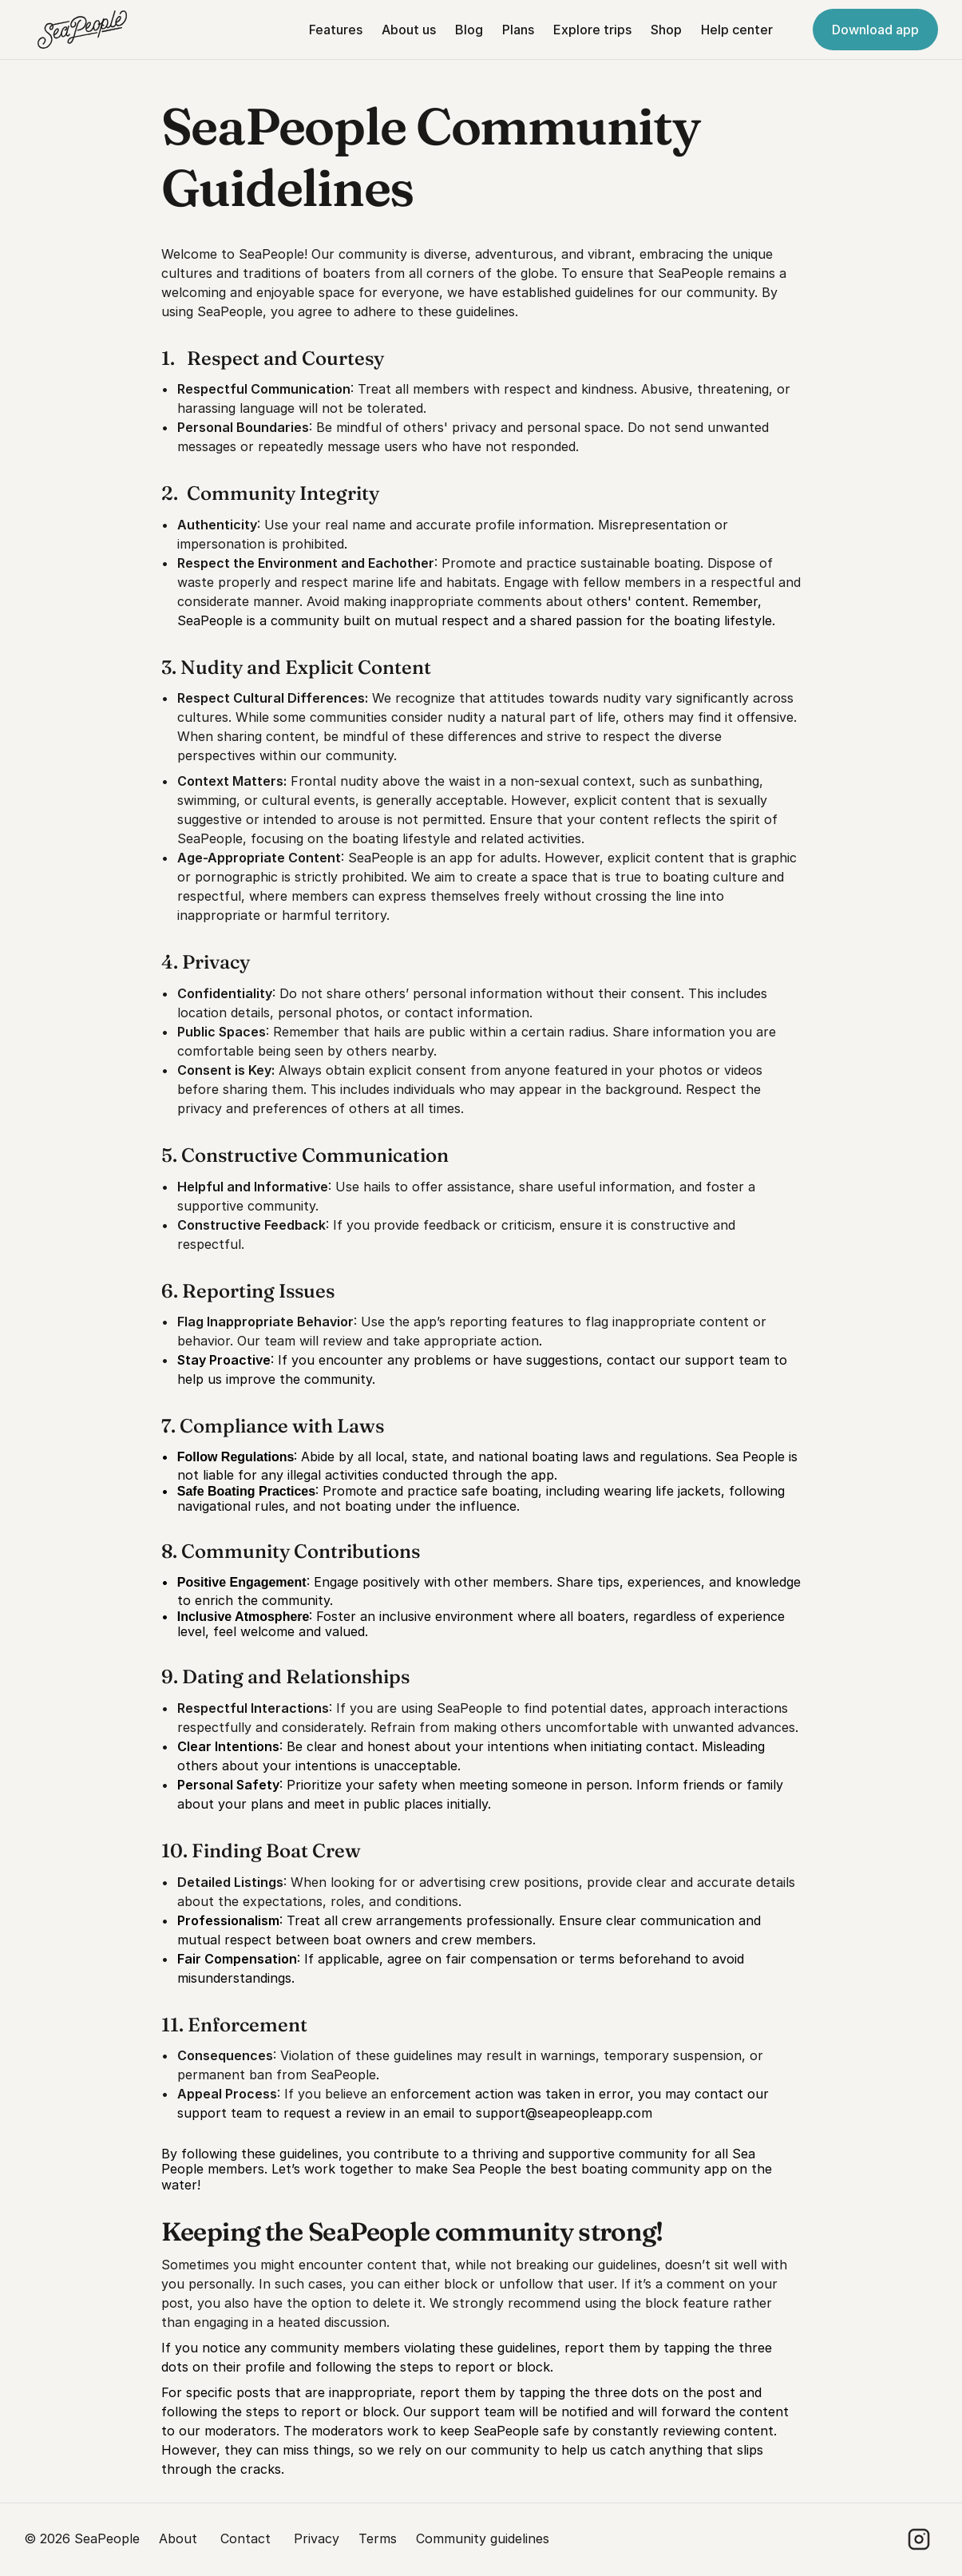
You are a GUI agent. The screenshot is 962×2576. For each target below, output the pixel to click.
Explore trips (592, 30)
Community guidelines (482, 2538)
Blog (469, 30)
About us (409, 30)
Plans (518, 30)
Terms (377, 2538)
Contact (247, 2538)
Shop (666, 30)
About (180, 2538)
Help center (737, 30)
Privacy (316, 2538)
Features (335, 30)
